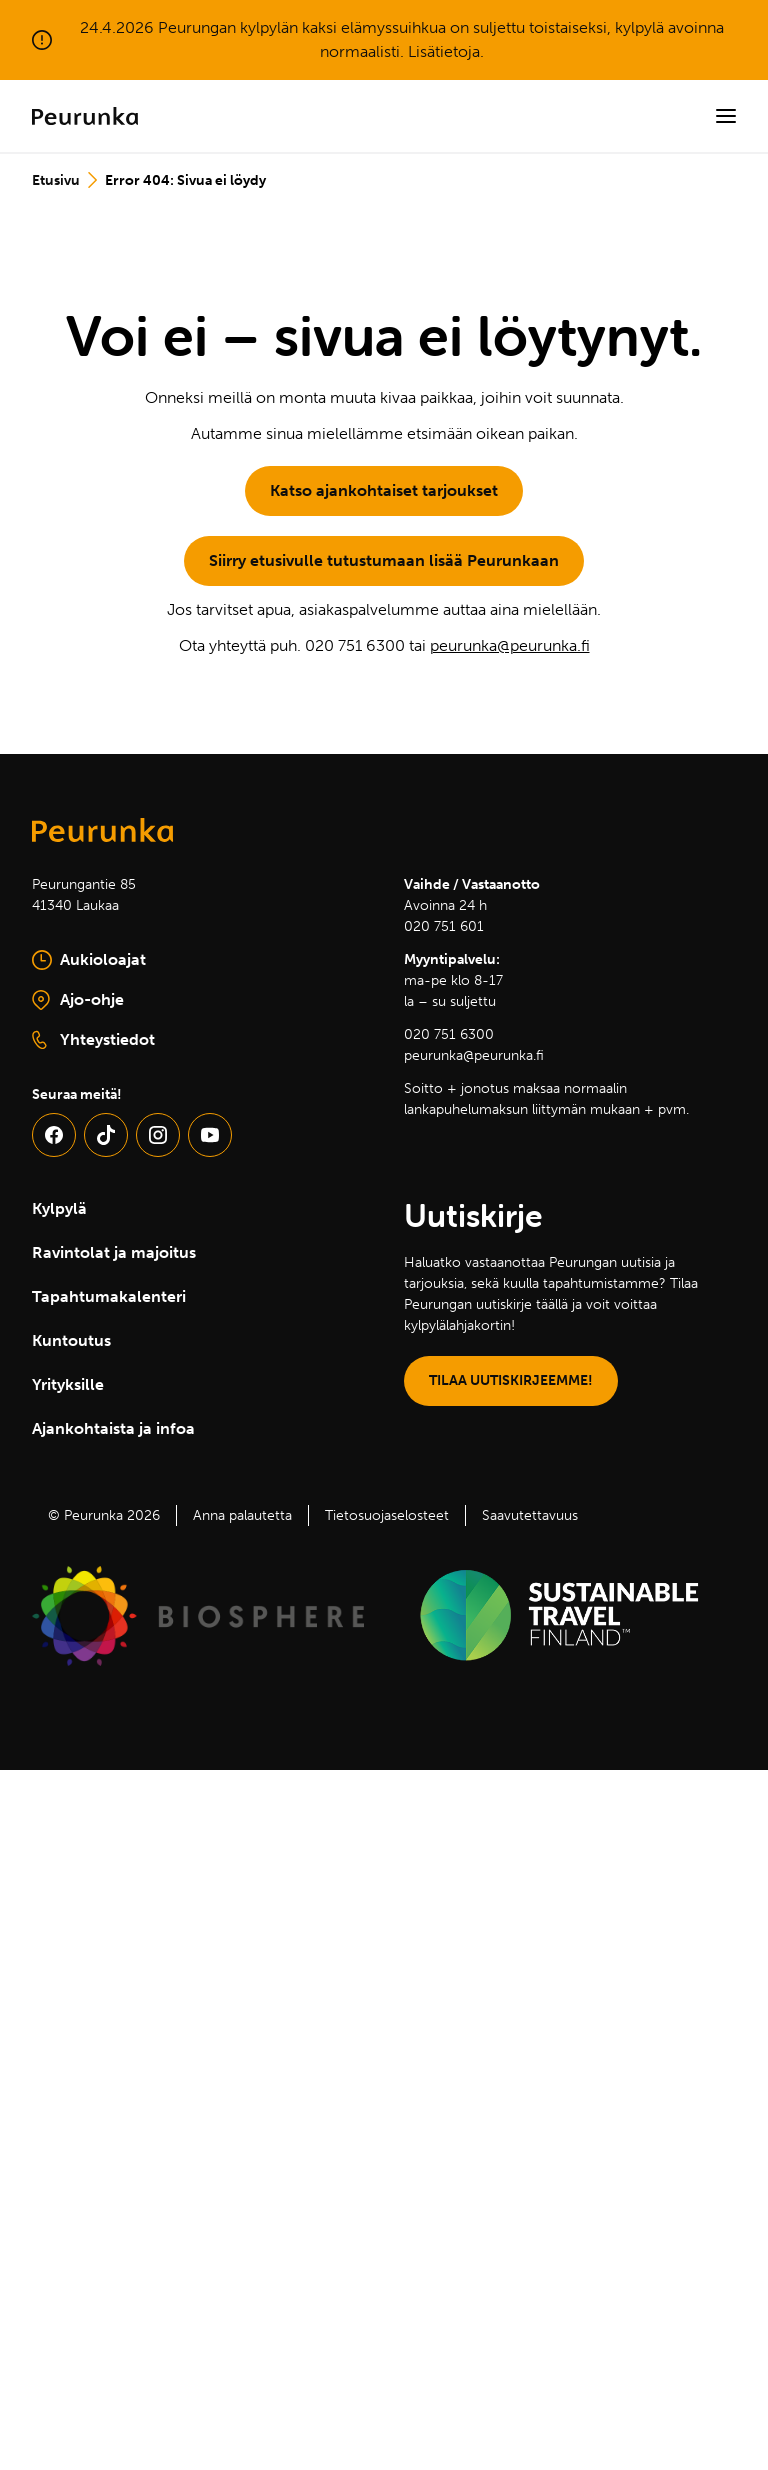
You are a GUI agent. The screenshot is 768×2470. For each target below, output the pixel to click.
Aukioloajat (89, 960)
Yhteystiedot (93, 1040)
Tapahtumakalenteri (109, 1296)
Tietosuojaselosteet (387, 1515)
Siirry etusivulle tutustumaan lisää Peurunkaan (384, 560)
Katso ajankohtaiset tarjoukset (384, 490)
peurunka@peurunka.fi (510, 645)
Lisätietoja (444, 51)
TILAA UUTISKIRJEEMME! (511, 1380)
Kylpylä (59, 1208)
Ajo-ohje (129, 1001)
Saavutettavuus (530, 1515)
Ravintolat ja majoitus (114, 1252)
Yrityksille (68, 1384)
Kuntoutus (71, 1340)
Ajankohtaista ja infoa (113, 1428)
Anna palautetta (242, 1515)
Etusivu (56, 180)
